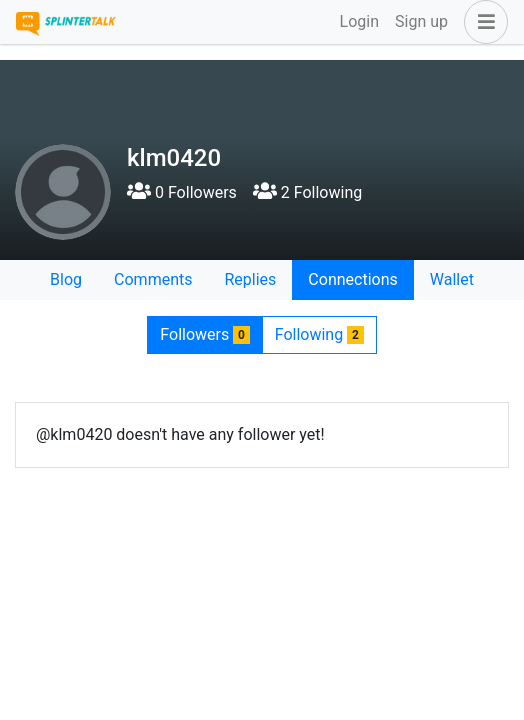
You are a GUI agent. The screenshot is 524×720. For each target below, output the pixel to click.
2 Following (307, 192)
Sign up (421, 21)
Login (359, 21)
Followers (204, 334)
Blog (66, 279)
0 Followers (182, 192)
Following (319, 334)
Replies (250, 279)
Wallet (452, 279)
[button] (482, 22)
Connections (352, 279)
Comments (153, 279)
